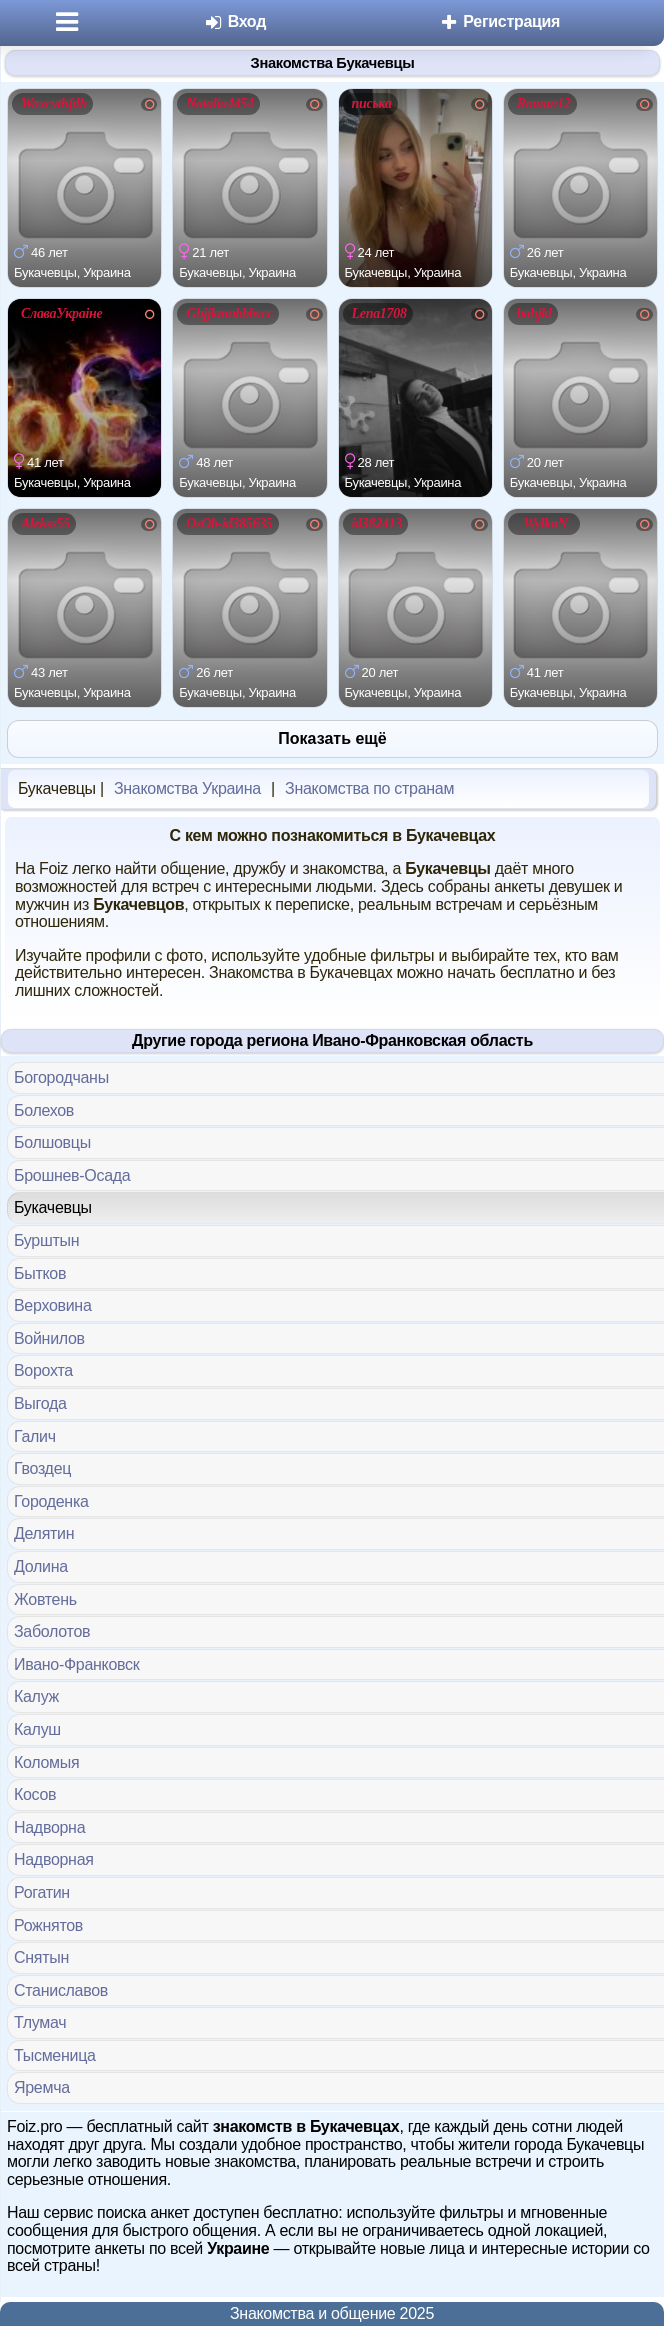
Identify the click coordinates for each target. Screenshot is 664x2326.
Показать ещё (332, 738)
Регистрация (499, 21)
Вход (234, 21)
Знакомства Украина (187, 788)
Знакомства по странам (369, 788)
